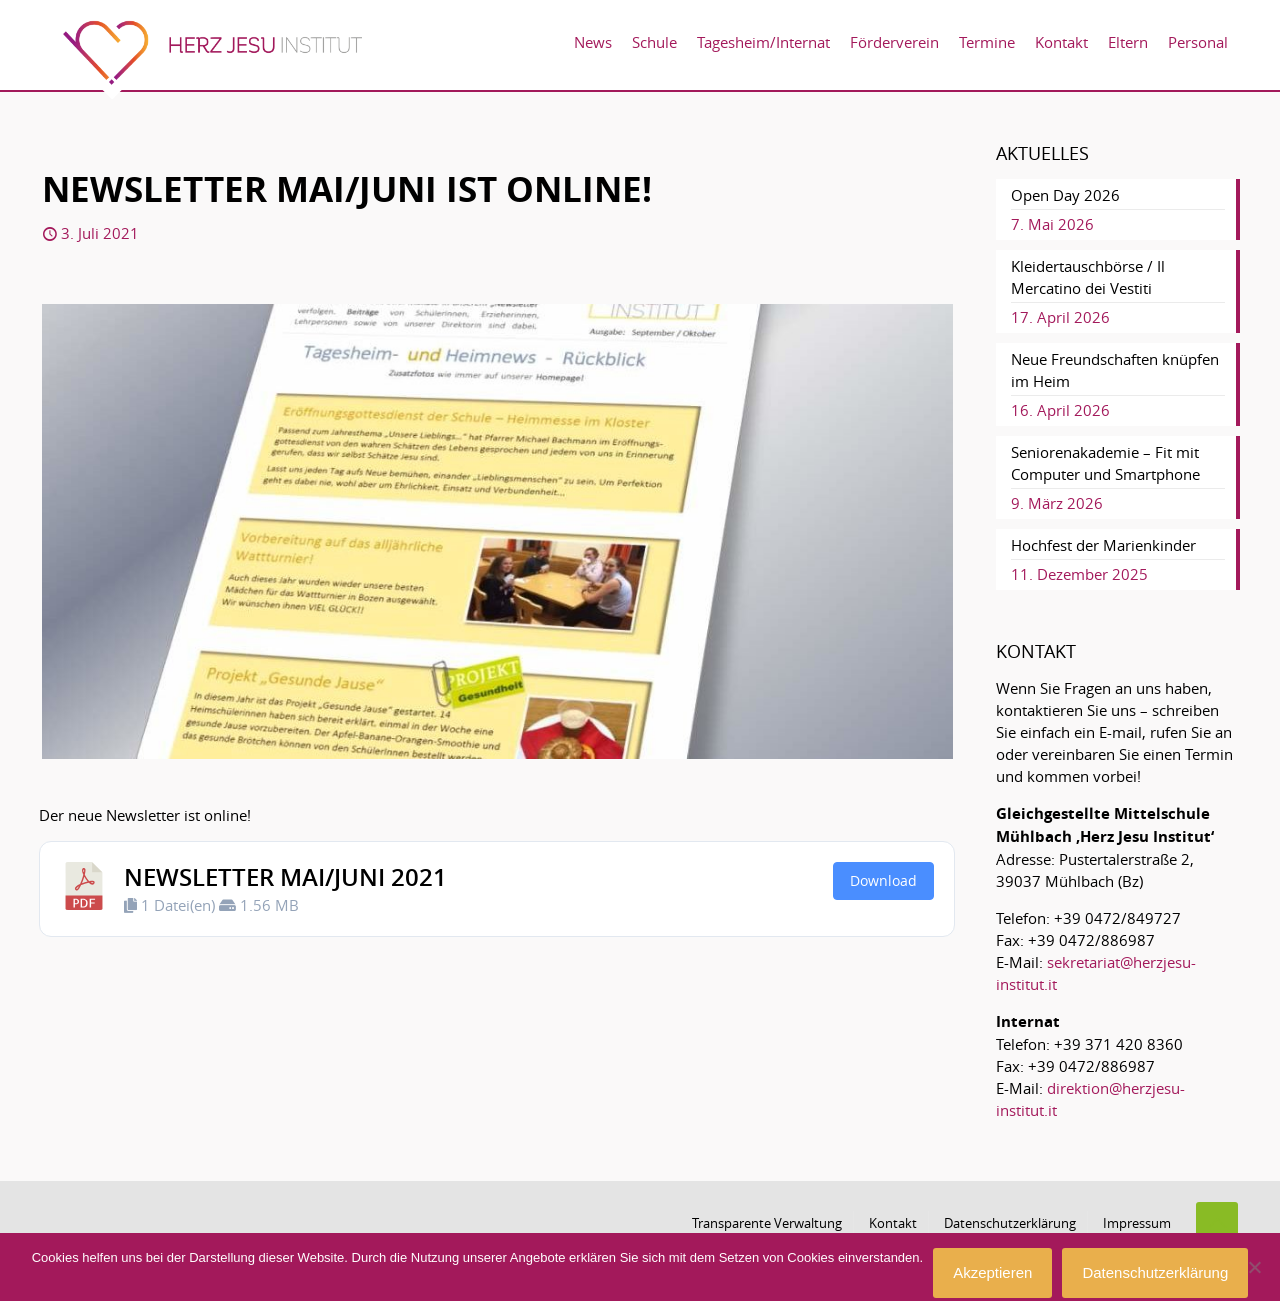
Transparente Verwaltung (767, 1223)
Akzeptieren (992, 1272)
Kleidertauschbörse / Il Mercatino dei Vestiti (1088, 277)
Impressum (1137, 1223)
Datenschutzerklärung (1010, 1223)
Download (883, 880)
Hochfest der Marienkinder (1103, 545)
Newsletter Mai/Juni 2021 (285, 877)
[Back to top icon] (1217, 1223)
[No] (1255, 1267)
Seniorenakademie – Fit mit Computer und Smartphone (1105, 463)
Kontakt (893, 1223)
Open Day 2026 (1065, 195)
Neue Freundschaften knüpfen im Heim (1115, 370)
